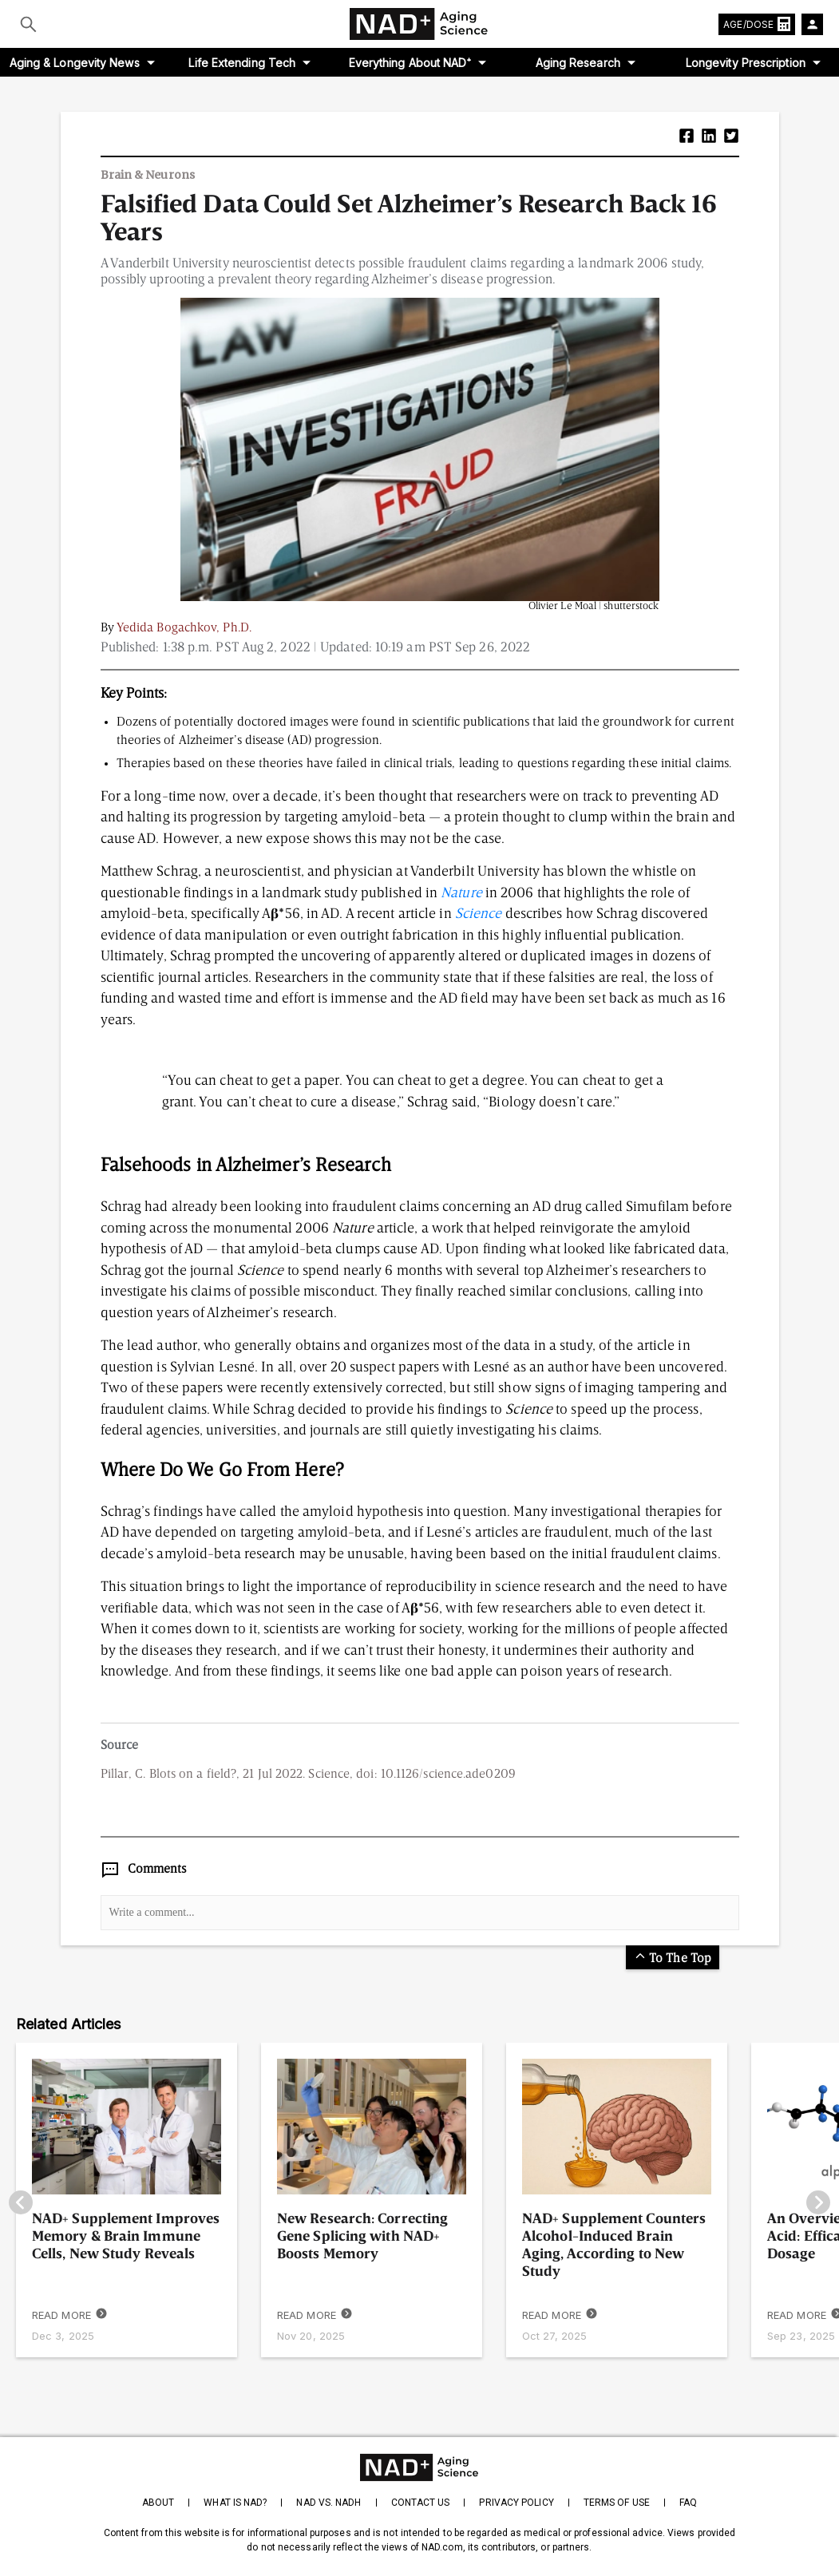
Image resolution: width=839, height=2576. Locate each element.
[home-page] (420, 24)
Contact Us (420, 2502)
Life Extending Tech (241, 62)
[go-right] (818, 2204)
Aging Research (578, 62)
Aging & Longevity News (75, 62)
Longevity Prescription (745, 62)
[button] (687, 138)
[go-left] (21, 2204)
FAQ (688, 2502)
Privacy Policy (516, 2502)
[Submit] (28, 24)
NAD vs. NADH (328, 2502)
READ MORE (70, 2314)
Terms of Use (617, 2502)
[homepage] (419, 2467)
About (158, 2502)
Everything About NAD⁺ (410, 62)
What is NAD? (235, 2502)
